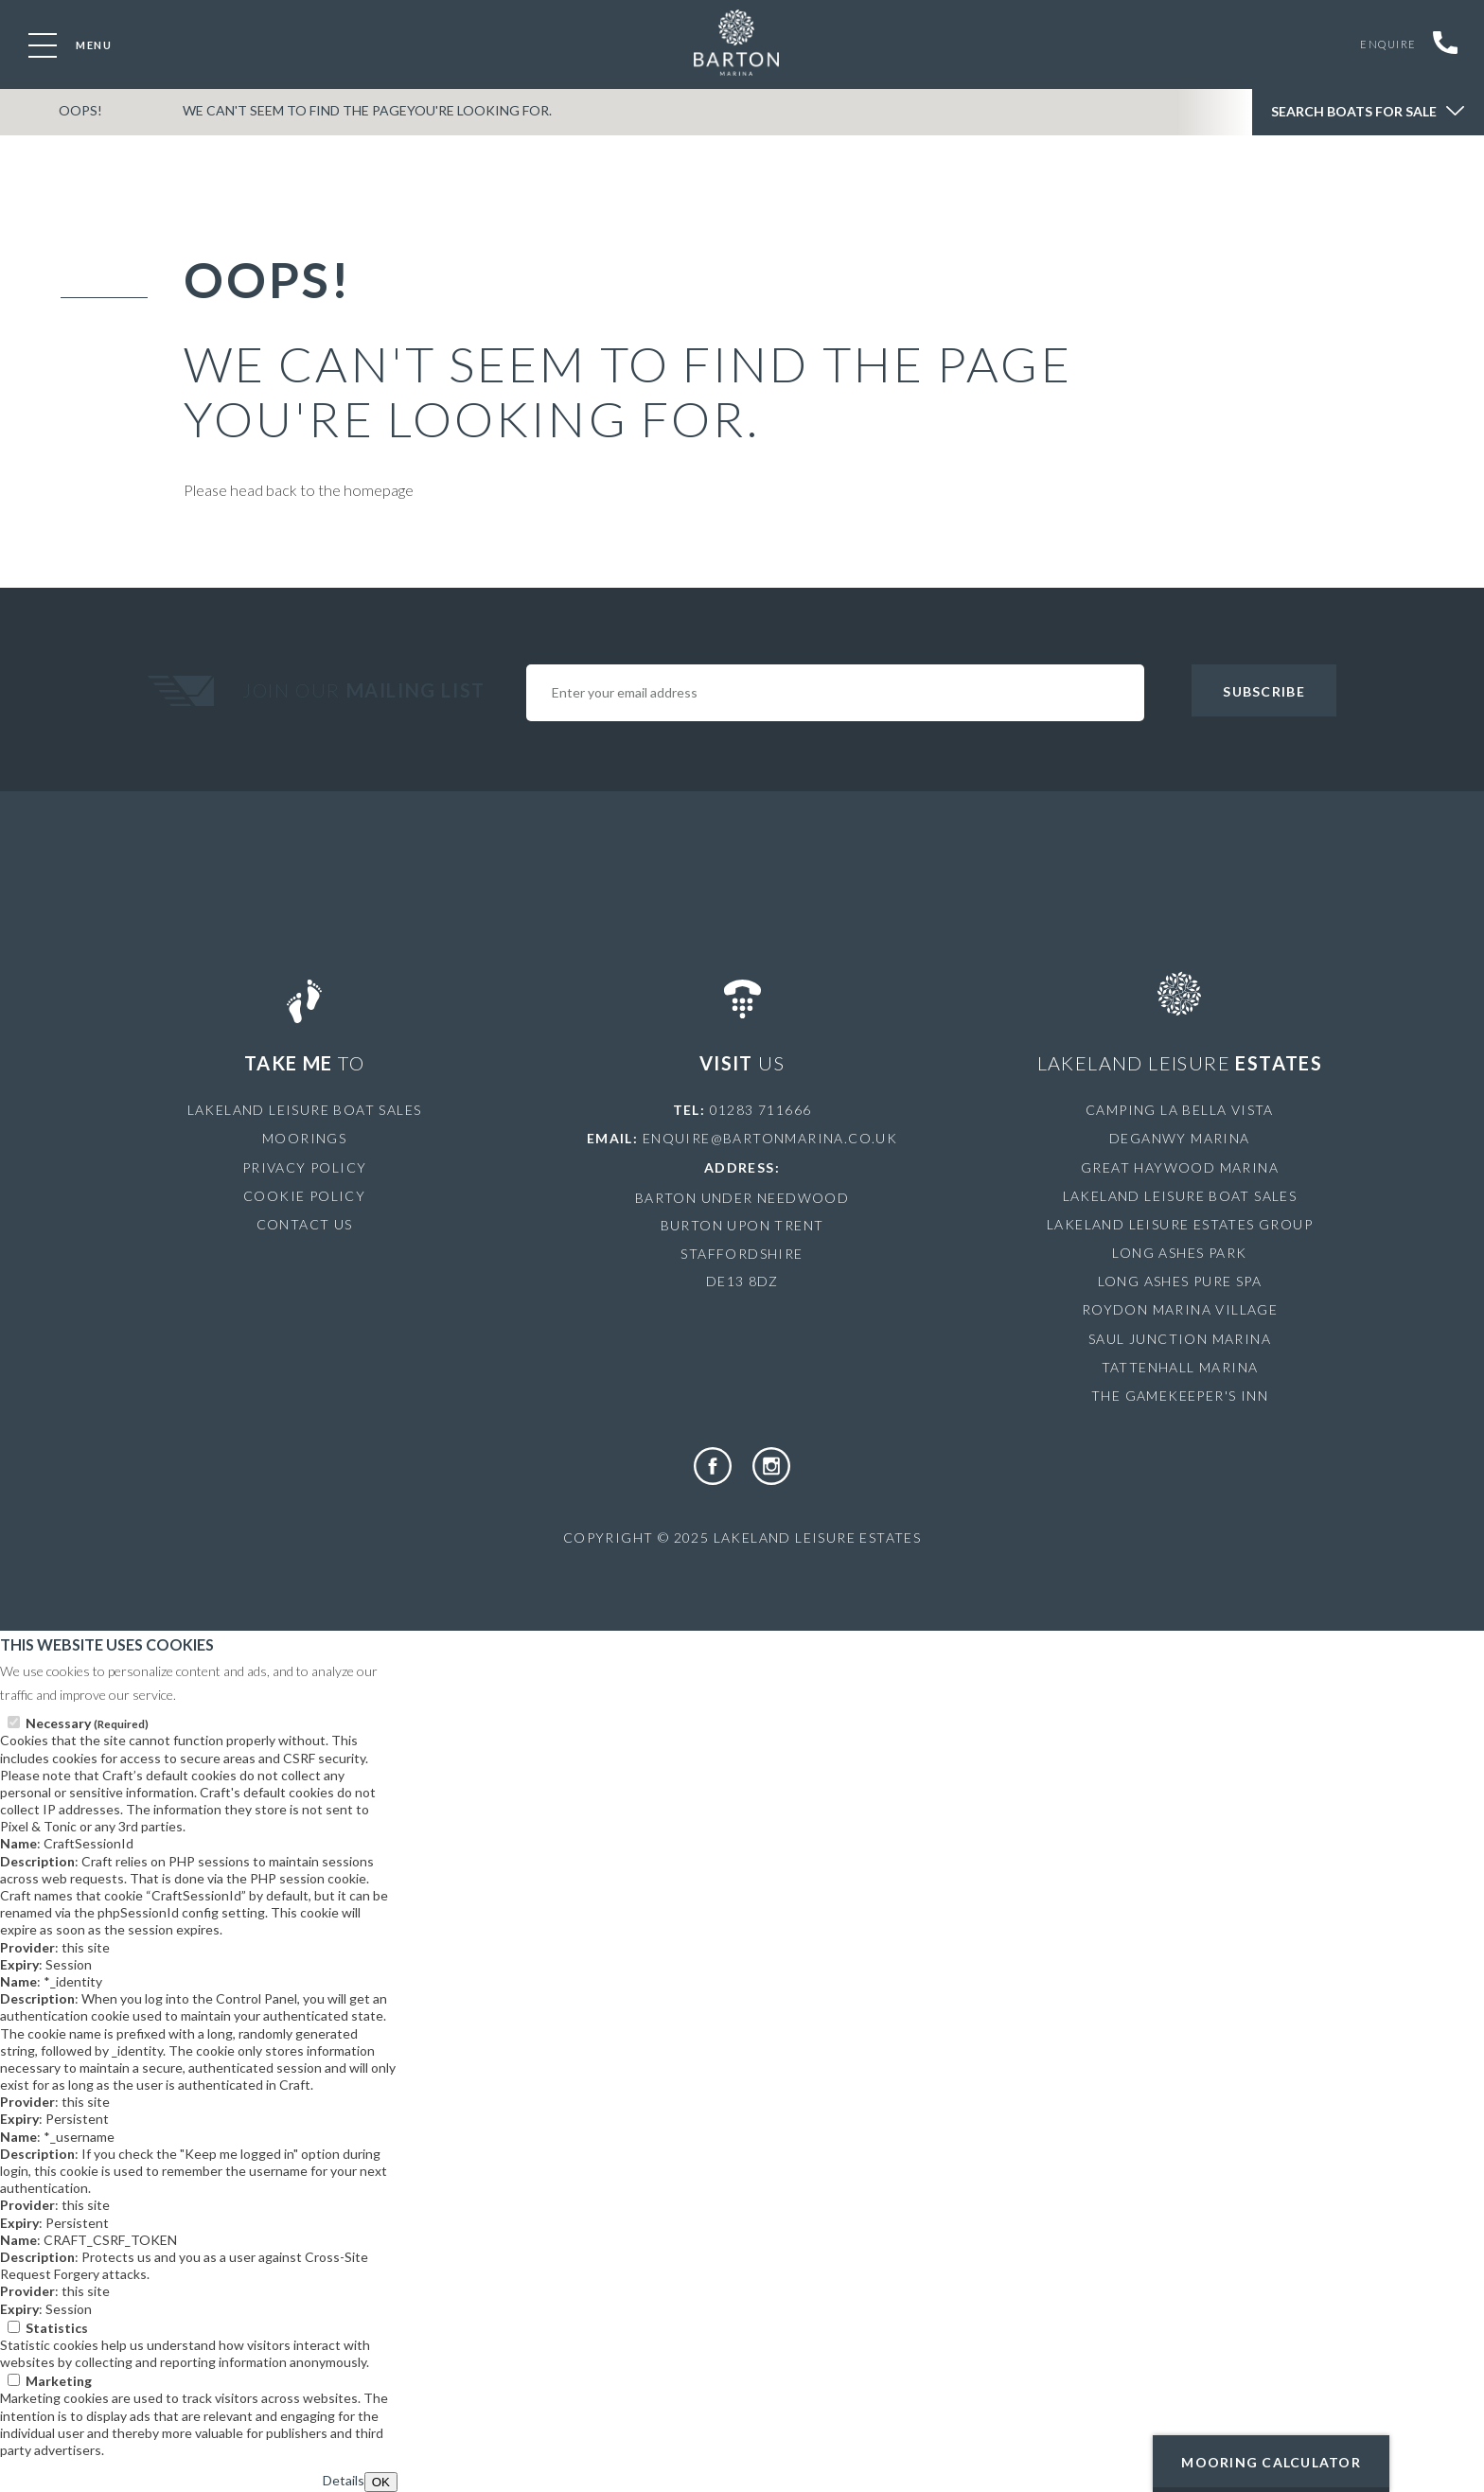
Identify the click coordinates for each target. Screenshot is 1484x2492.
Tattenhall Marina (1180, 1367)
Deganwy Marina (1179, 1138)
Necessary (87, 1723)
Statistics (57, 2328)
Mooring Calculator (1271, 2462)
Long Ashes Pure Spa (1180, 1281)
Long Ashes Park (1179, 1253)
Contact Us (304, 1224)
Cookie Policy (304, 1196)
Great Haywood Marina (1180, 1167)
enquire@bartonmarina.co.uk (770, 1138)
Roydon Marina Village (1180, 1309)
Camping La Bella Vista (1180, 1110)
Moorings (304, 1138)
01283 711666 (761, 1110)
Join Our (366, 690)
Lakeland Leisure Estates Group (1180, 1224)
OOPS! (76, 117)
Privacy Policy (304, 1167)
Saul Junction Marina (1179, 1339)
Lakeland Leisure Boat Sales (304, 1110)
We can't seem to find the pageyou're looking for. (354, 117)
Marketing (59, 2381)
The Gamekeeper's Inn (1179, 1395)
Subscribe (1263, 691)
